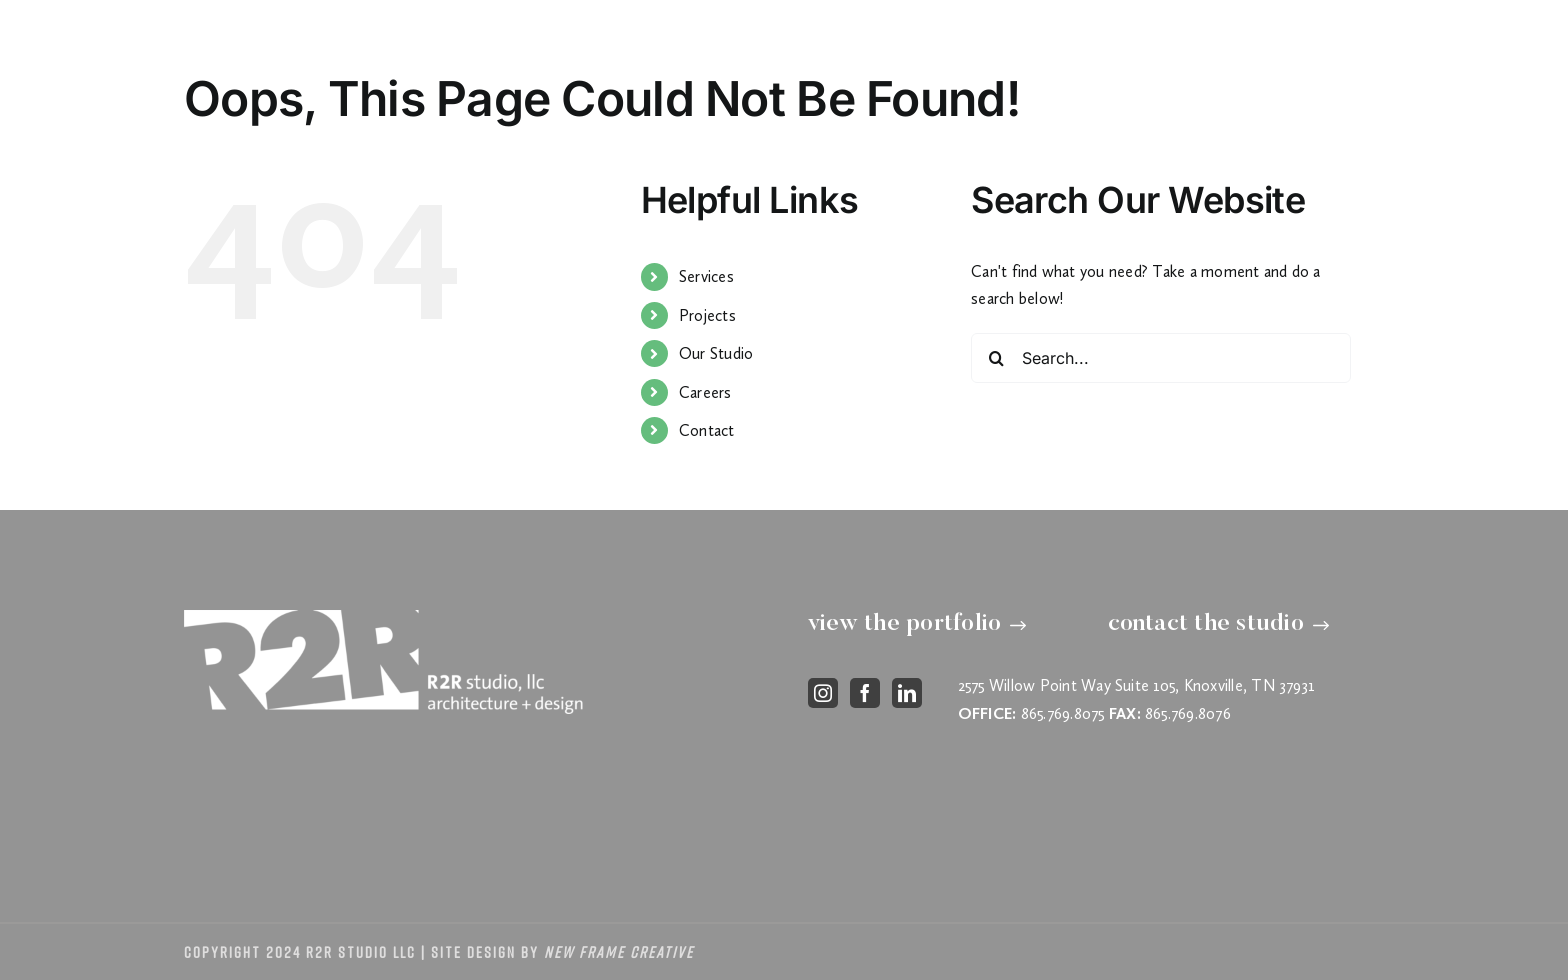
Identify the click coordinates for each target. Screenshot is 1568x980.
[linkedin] (907, 693)
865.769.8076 (1188, 713)
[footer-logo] (384, 617)
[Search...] (1161, 358)
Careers (705, 392)
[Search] (996, 358)
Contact (707, 430)
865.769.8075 (1063, 713)
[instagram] (823, 693)
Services (706, 276)
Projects (707, 315)
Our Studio (716, 353)
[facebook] (865, 693)
